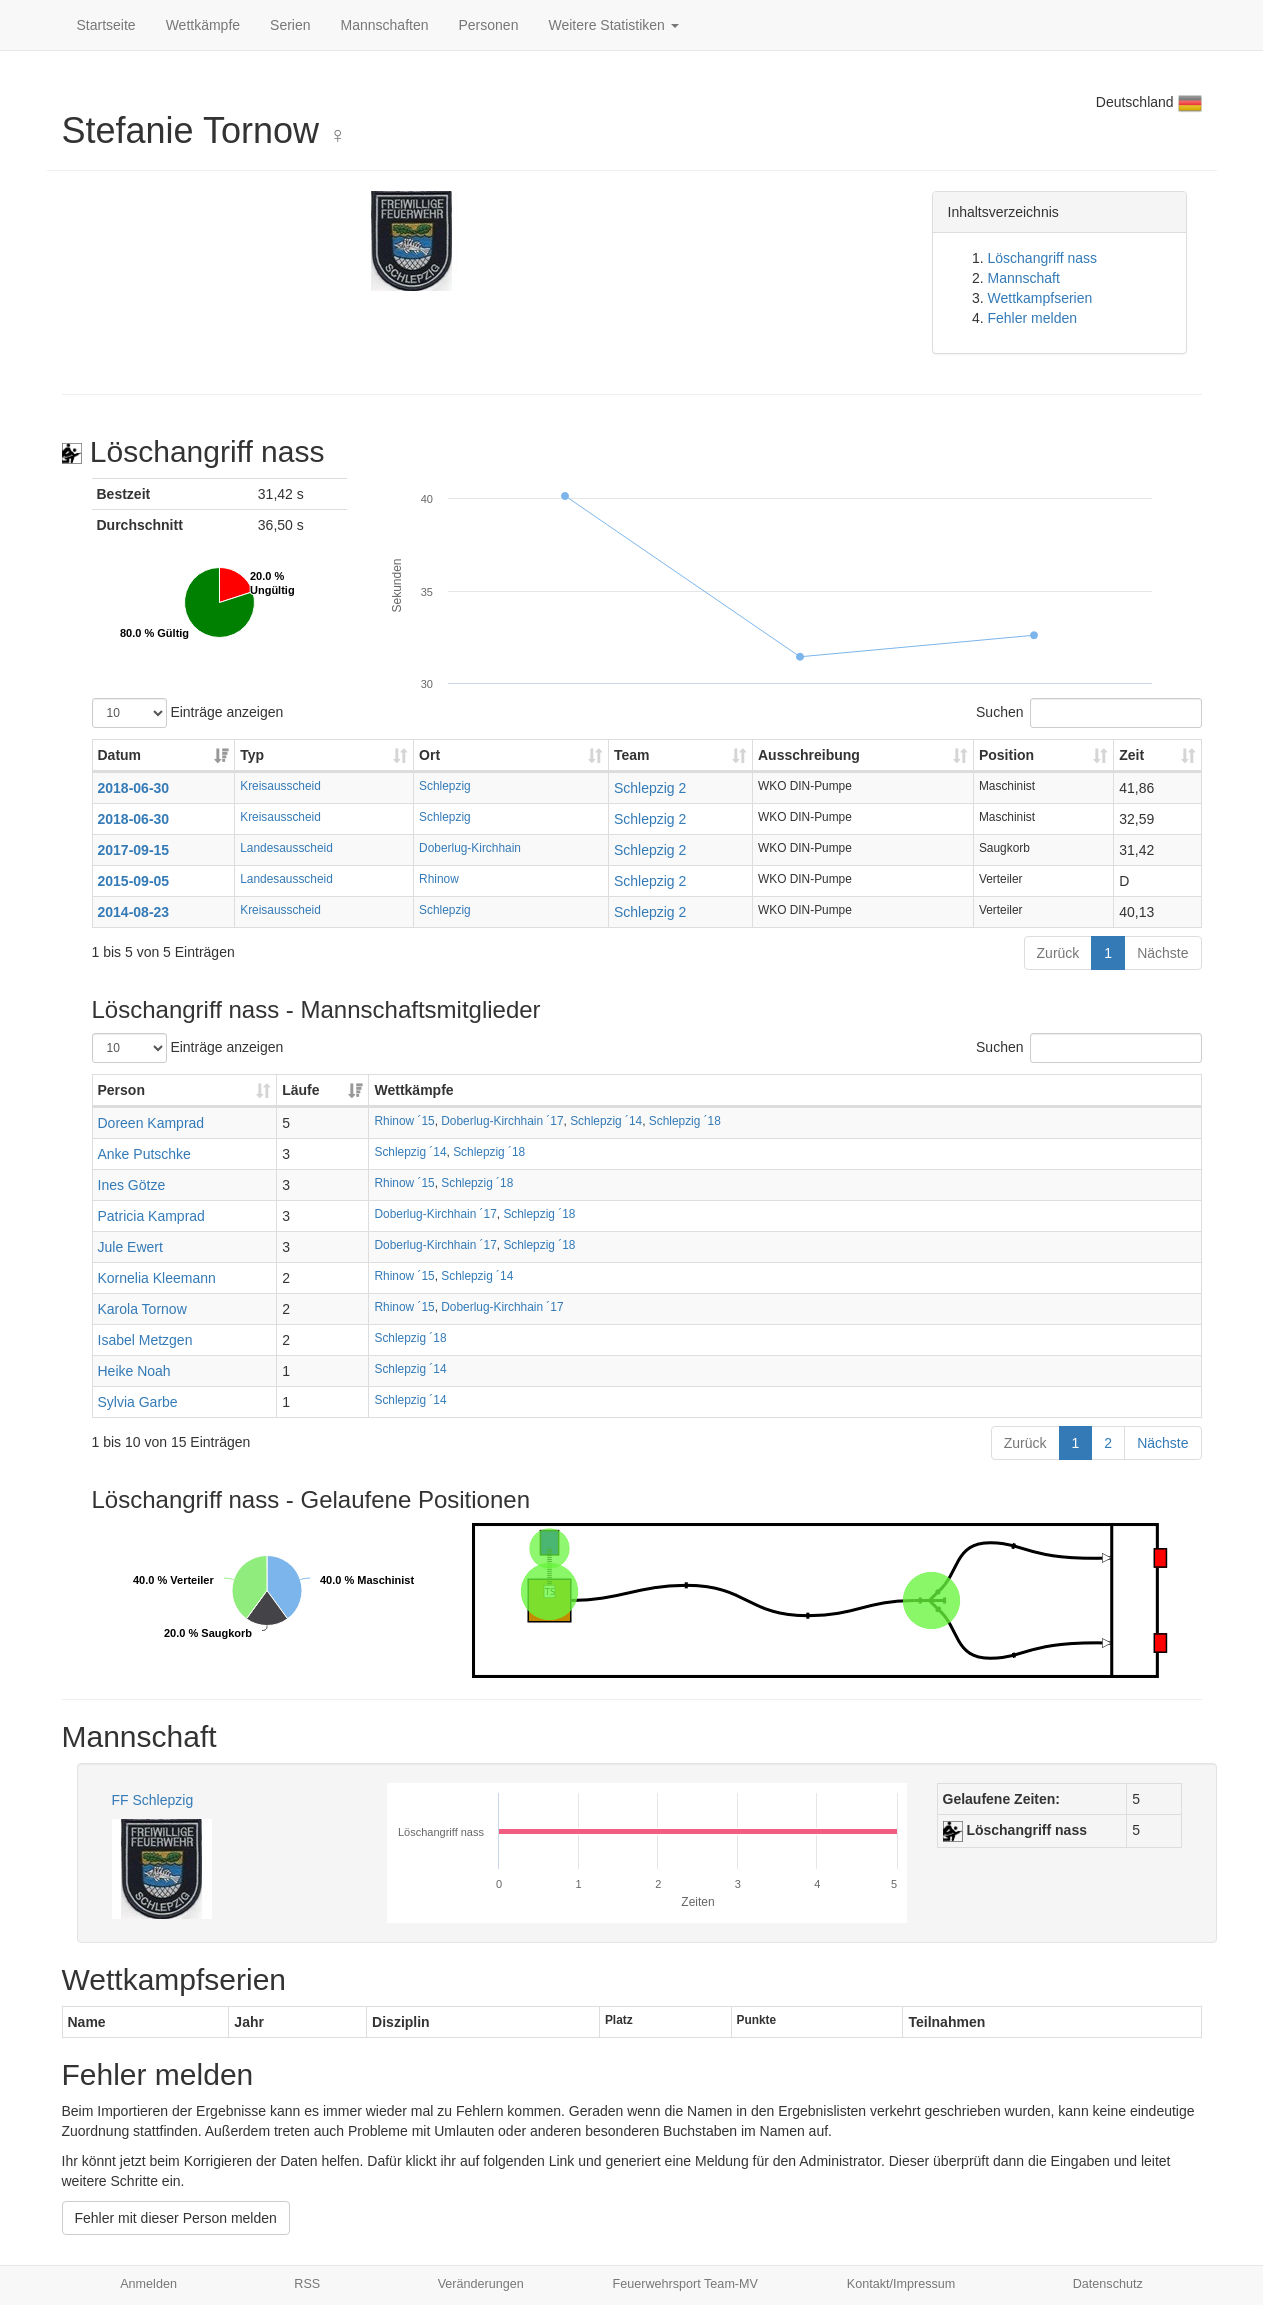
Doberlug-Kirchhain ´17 (502, 1121)
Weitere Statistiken (613, 25)
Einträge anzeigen (188, 713)
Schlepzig (445, 786)
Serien (290, 25)
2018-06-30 (134, 788)
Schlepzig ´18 (685, 1121)
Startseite (106, 25)
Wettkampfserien (1040, 298)
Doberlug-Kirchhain (470, 848)
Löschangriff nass (1042, 258)
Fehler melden (1033, 318)
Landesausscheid (286, 848)
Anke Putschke (144, 1154)
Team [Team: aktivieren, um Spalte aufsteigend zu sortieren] (632, 755)
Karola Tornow (142, 1309)
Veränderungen (481, 2284)
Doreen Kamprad (151, 1123)
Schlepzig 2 (650, 788)
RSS (307, 2284)
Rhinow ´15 (404, 1121)
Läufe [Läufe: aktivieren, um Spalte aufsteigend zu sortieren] (300, 1090)
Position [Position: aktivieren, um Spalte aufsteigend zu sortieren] (1006, 755)
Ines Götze (132, 1185)
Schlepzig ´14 (606, 1121)
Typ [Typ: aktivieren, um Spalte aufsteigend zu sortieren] (252, 755)
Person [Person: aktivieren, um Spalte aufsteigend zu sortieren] (121, 1090)
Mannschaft (1024, 278)
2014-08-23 (134, 912)
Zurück (1058, 953)
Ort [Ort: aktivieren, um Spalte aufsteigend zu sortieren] (429, 755)
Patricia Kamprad (151, 1216)
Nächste (1162, 953)
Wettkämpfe (203, 25)
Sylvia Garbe (138, 1402)
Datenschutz (1108, 2284)
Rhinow (439, 879)
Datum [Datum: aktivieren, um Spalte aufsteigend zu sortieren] (120, 755)
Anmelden (148, 2284)
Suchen (1088, 713)
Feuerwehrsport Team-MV (685, 2284)
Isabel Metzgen (145, 1340)
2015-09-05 (134, 881)
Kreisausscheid (280, 786)
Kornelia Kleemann (157, 1278)
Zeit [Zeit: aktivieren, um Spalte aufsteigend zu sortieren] (1131, 755)
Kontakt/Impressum (901, 2284)
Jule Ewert (130, 1247)
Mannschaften (385, 25)
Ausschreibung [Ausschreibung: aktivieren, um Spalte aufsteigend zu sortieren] (809, 755)
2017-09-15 (134, 850)
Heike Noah (134, 1371)
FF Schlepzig (153, 1800)
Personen (489, 25)
